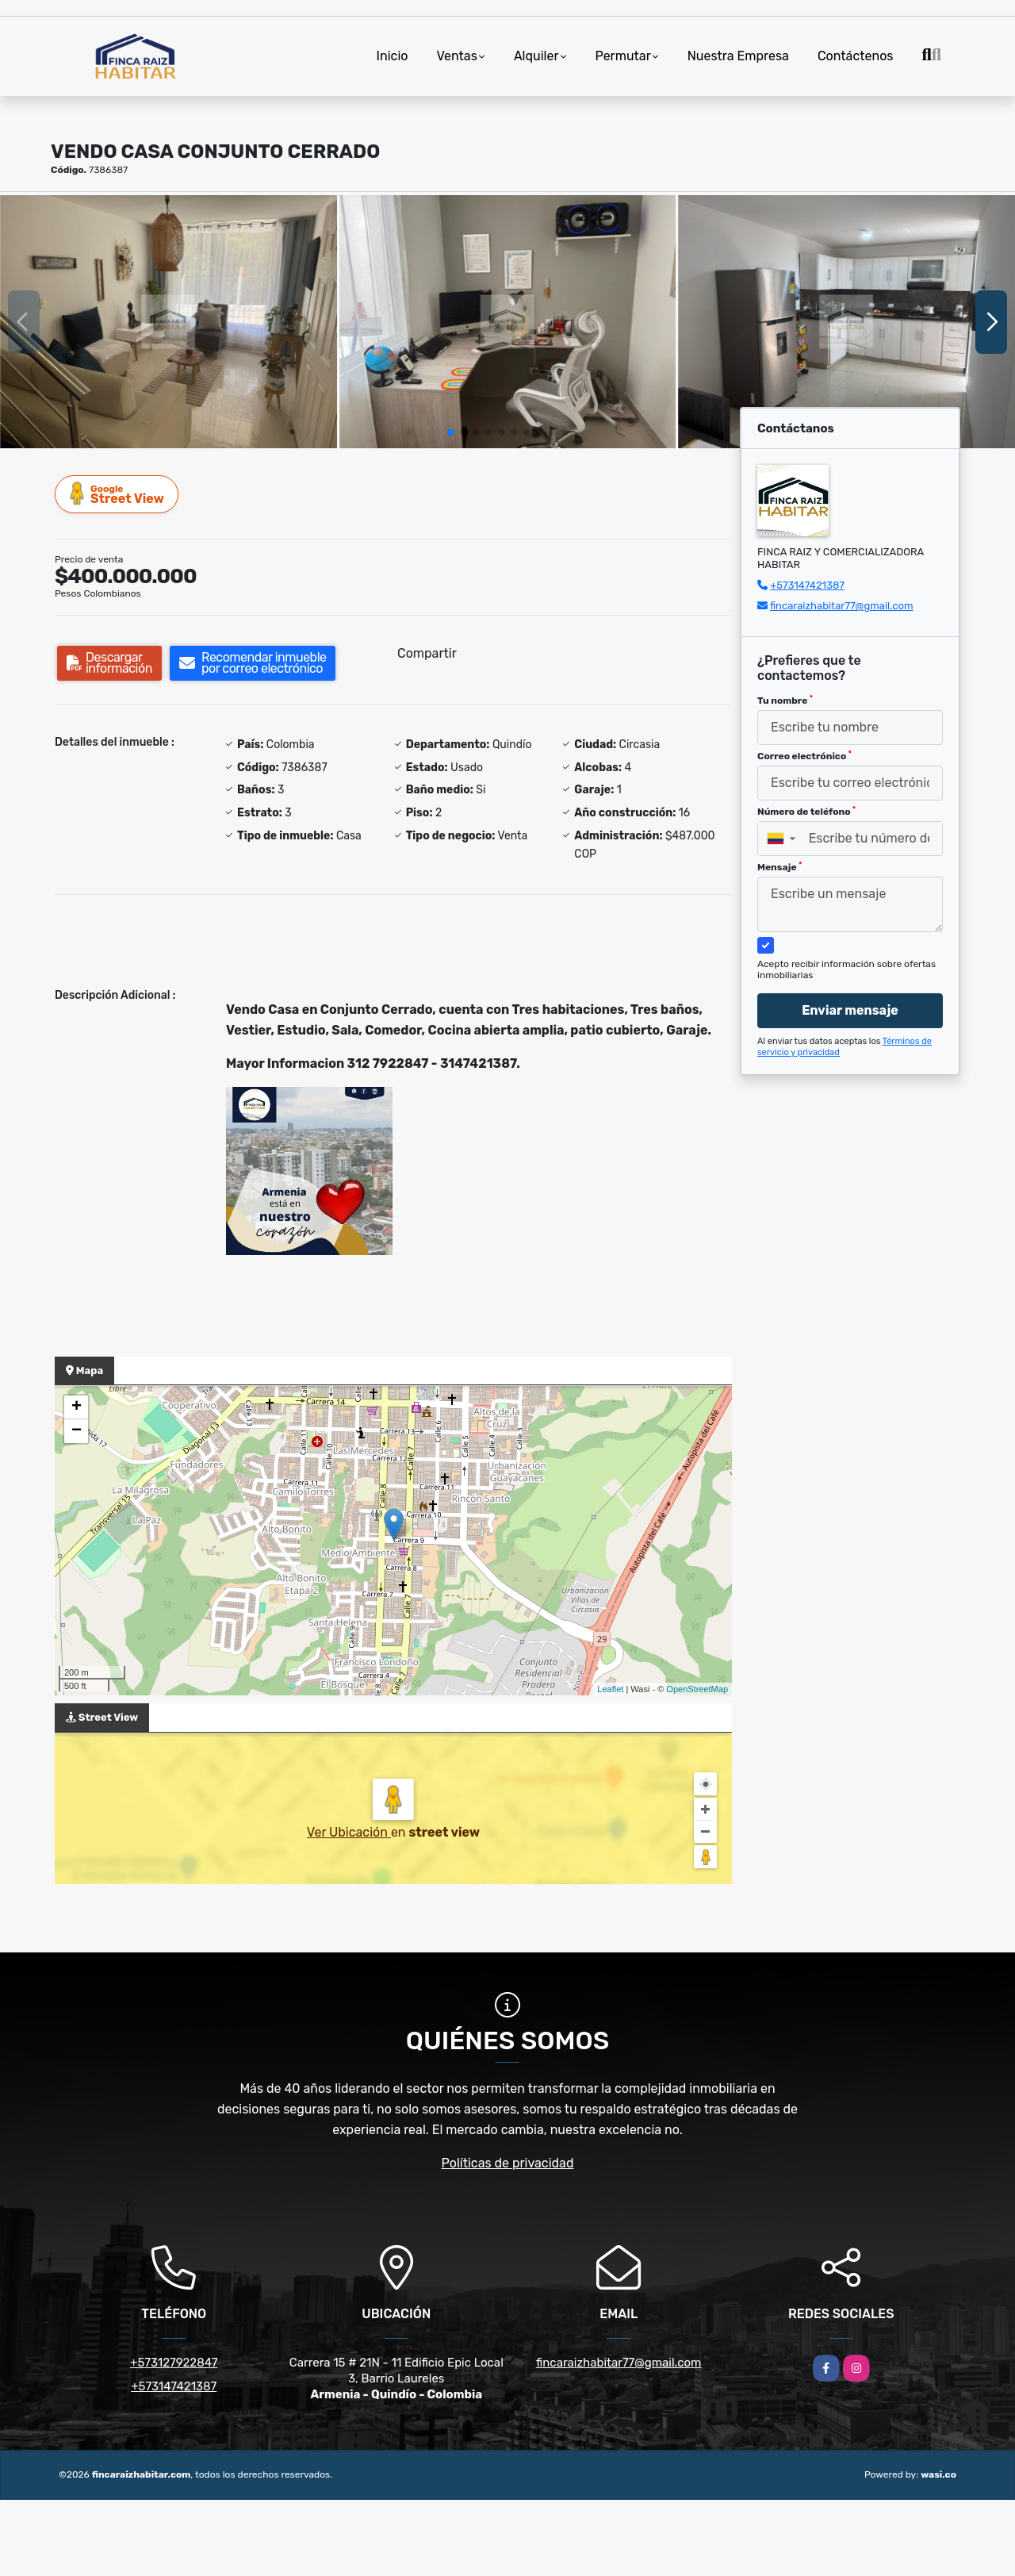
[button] (450, 432)
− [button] (76, 1431)
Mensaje (779, 867)
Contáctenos (856, 55)
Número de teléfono (806, 811)
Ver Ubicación (349, 1832)
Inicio (392, 55)
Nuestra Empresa (738, 55)
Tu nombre (785, 700)
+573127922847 (173, 2362)
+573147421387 (807, 585)
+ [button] (76, 1407)
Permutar (623, 55)
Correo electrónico (804, 756)
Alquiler (536, 55)
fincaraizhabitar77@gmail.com (842, 606)
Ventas (456, 55)
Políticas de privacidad (508, 2163)
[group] (168, 321)
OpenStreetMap (697, 1689)
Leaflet (610, 1689)
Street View (117, 494)
